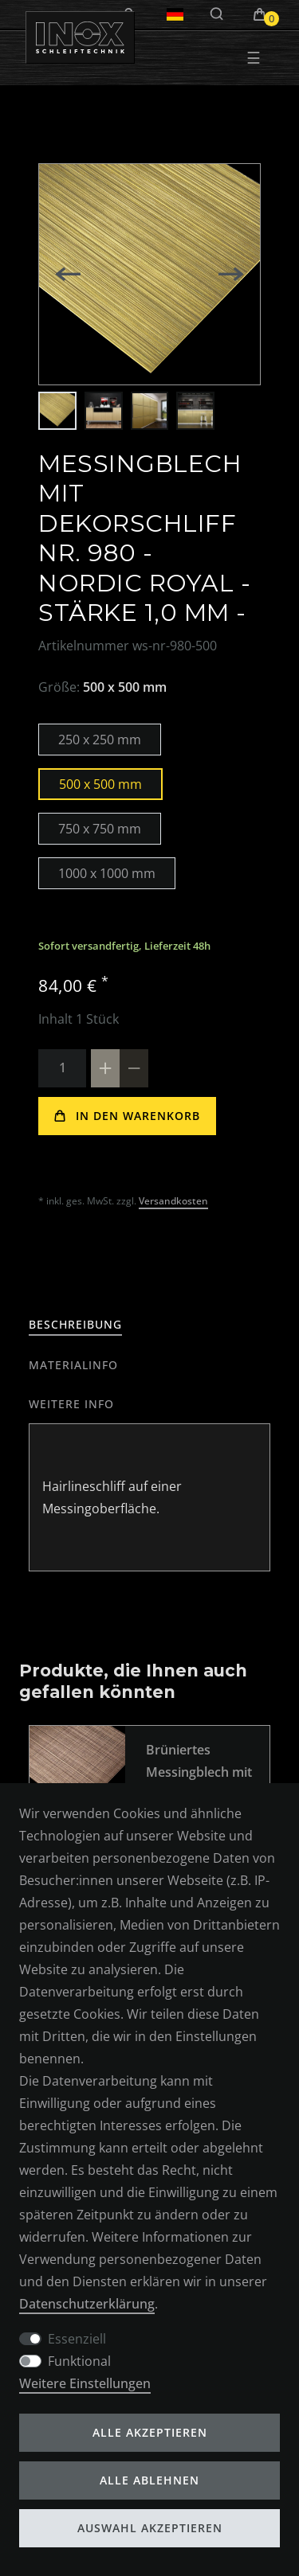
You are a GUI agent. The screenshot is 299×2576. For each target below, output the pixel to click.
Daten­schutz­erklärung (87, 2304)
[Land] (175, 14)
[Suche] (217, 14)
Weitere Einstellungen (85, 2383)
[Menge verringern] (134, 1068)
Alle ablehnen (149, 2480)
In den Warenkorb (127, 1115)
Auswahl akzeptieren (149, 2527)
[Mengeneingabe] (62, 1068)
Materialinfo (73, 1364)
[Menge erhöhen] (105, 1068)
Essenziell (77, 2339)
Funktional (79, 2361)
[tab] (75, 1325)
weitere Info (71, 1403)
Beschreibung (75, 1324)
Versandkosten (173, 1201)
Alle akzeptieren (149, 2432)
